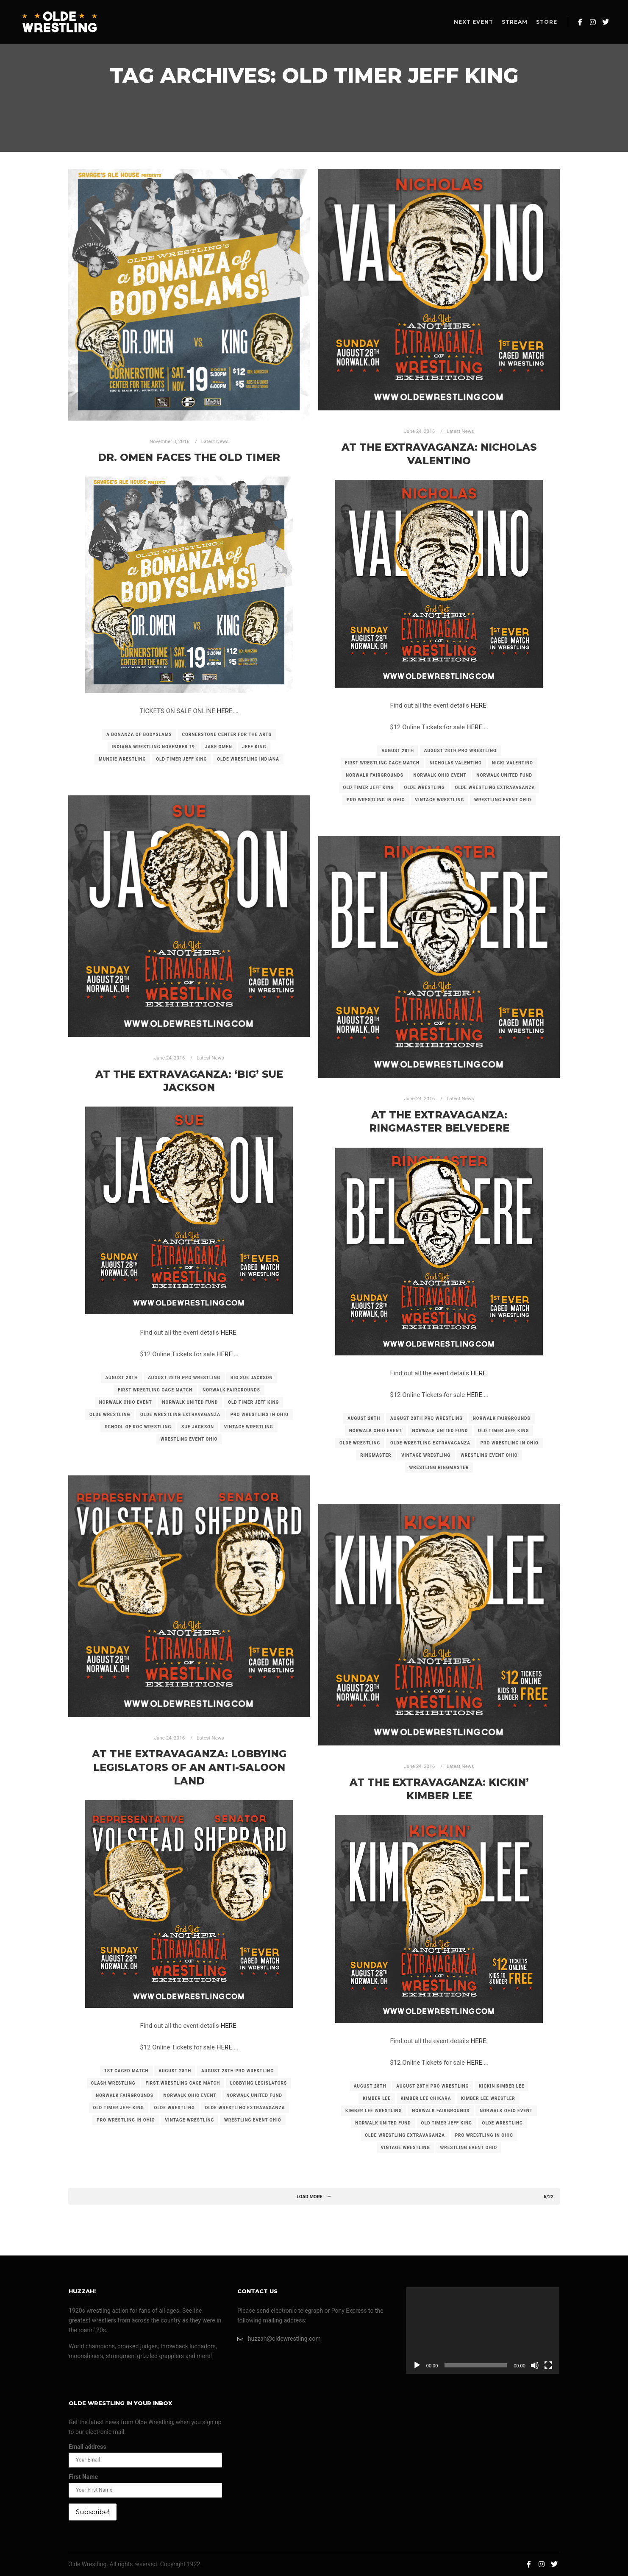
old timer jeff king (181, 759)
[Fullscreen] (548, 2365)
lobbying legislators (258, 2083)
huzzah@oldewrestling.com (279, 2339)
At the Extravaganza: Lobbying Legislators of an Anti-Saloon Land (189, 1767)
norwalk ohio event (440, 775)
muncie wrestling (122, 759)
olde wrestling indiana (248, 759)
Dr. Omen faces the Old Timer (189, 457)
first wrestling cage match (382, 763)
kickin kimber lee (501, 2086)
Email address (87, 2446)
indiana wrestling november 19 (153, 746)
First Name (83, 2476)
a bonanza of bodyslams (139, 734)
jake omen (218, 746)
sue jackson (197, 1427)
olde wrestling (424, 787)
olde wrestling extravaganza (495, 787)
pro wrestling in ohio (376, 799)
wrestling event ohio (502, 799)
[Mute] (535, 2365)
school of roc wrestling (138, 1427)
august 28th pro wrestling (460, 750)
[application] (482, 2330)
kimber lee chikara (426, 2098)
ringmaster (375, 1455)
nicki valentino (512, 763)
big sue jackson (252, 1377)
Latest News (215, 441)
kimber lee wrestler (488, 2098)
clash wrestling (113, 2083)
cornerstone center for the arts (227, 734)
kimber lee (377, 2098)
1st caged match (126, 2071)
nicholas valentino (456, 763)
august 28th (397, 750)
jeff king (254, 746)
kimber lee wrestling (373, 2110)
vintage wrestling (439, 799)
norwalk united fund (504, 775)
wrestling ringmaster (439, 1467)
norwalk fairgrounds (374, 775)
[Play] (417, 2365)
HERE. (225, 711)
